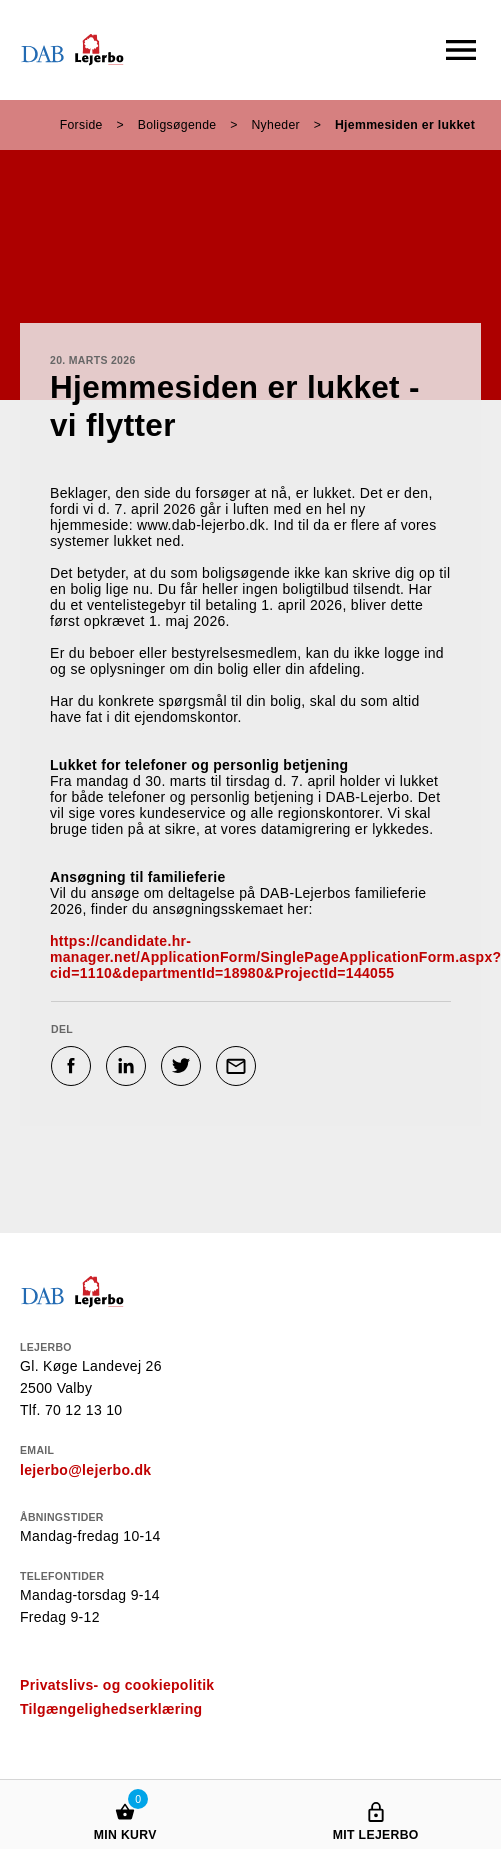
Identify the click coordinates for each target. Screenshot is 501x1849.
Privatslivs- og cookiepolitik (117, 1685)
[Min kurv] (125, 1792)
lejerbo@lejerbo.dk (85, 1470)
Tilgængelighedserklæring (111, 1709)
